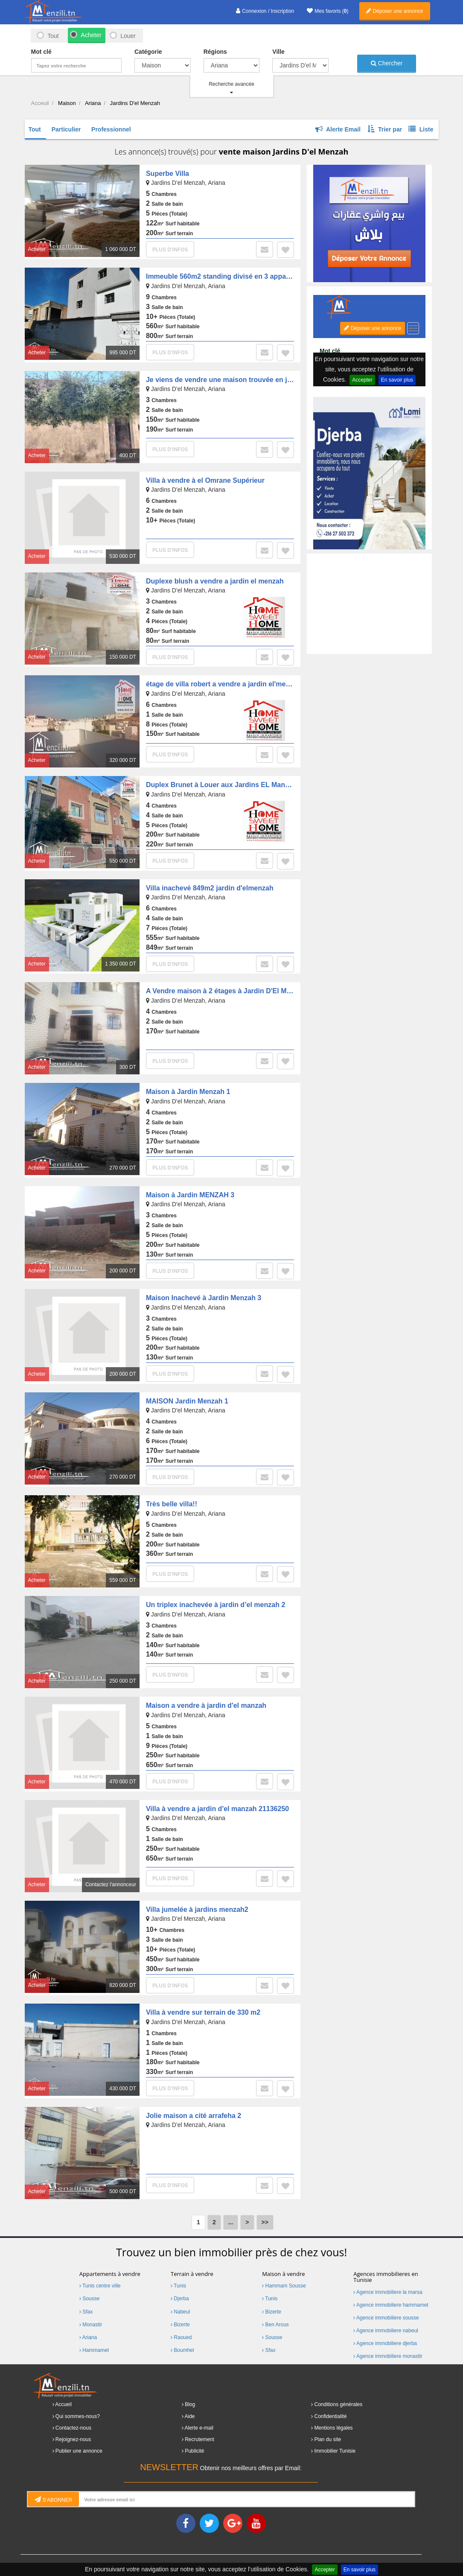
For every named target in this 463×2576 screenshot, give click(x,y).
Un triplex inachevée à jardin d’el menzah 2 (215, 1604)
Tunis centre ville (100, 2286)
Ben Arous (275, 2325)
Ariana (88, 2337)
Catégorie (148, 51)
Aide (190, 2416)
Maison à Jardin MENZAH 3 (190, 1195)
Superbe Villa (167, 173)
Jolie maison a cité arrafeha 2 (193, 2115)
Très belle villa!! (171, 1504)
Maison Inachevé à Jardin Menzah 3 (203, 1297)
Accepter (324, 2570)
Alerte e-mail (199, 2428)
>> (265, 2222)
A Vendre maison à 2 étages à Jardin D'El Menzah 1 (229, 991)
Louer (128, 35)
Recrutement (199, 2439)
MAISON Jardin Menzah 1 (187, 1401)
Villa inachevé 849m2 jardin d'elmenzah (210, 888)
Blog (190, 2404)
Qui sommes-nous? (77, 2416)
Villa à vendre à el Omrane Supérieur (205, 480)
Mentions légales (333, 2428)
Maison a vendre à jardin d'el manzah (206, 1705)
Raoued (181, 2337)
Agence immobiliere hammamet (390, 2305)
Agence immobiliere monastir (387, 2356)
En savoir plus (360, 2570)
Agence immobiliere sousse (386, 2318)
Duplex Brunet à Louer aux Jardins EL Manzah (221, 784)
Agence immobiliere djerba (385, 2343)
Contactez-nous (73, 2428)
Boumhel (182, 2350)
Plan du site (327, 2439)
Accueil (63, 2404)
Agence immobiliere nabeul (385, 2331)
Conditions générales (338, 2404)
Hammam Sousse (284, 2286)
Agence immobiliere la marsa (387, 2292)
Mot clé (41, 51)
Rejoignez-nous (73, 2439)
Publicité (194, 2451)
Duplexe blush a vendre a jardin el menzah (215, 581)
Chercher (386, 63)
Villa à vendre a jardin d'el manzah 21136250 (217, 1808)
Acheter (90, 35)
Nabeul (180, 2312)
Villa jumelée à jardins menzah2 (197, 1909)
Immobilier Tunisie (335, 2451)
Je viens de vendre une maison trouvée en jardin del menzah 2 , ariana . (262, 379)
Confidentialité (330, 2416)
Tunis (178, 2286)
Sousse (89, 2299)
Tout (52, 35)
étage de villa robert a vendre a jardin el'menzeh (223, 684)
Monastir (90, 2325)
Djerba (180, 2299)
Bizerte (180, 2325)
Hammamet (94, 2350)
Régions (215, 51)
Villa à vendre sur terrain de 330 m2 (203, 2012)
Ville (278, 51)
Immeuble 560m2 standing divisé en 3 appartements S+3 (237, 276)
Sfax (86, 2312)
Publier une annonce (78, 2451)
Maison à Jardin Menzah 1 (188, 1091)
